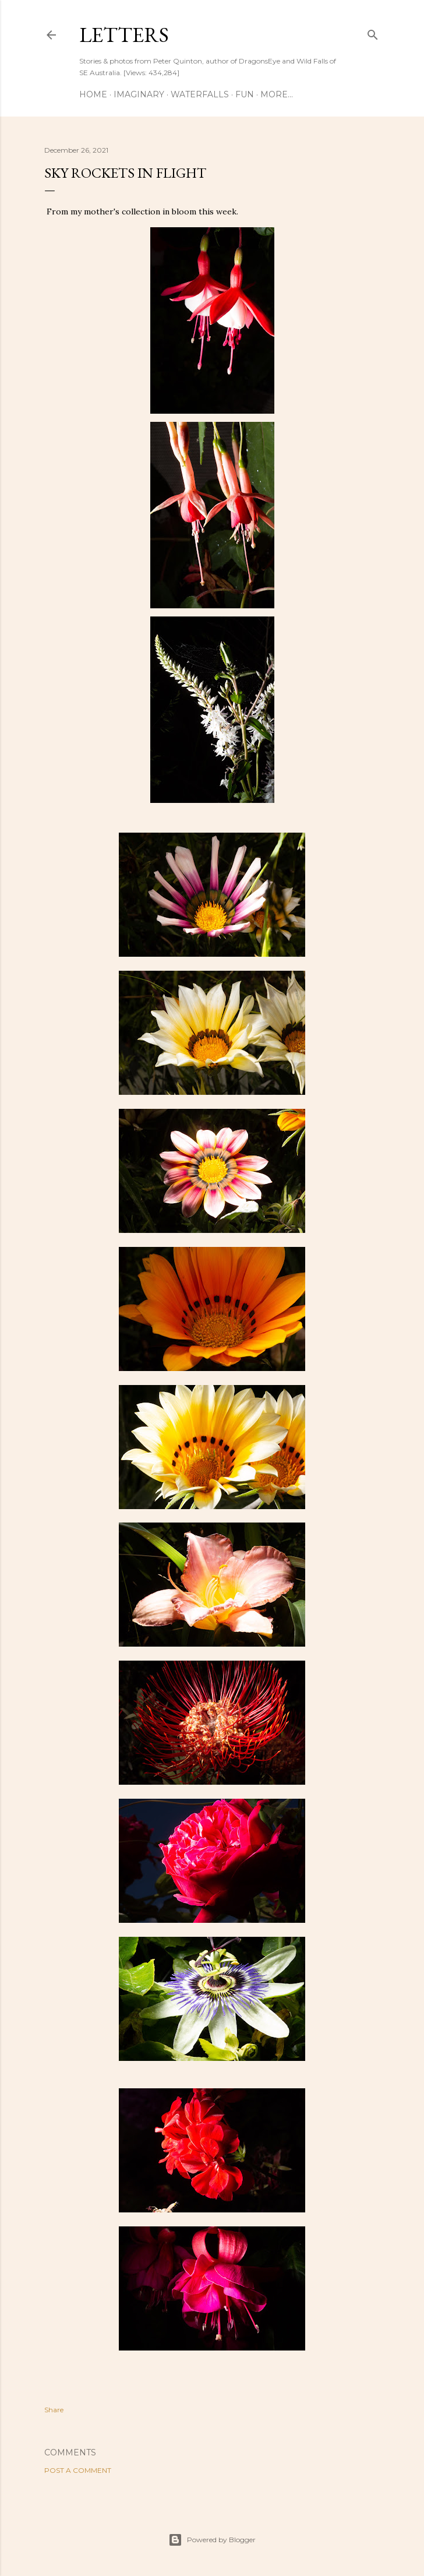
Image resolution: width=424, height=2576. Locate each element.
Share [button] (53, 2409)
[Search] (373, 32)
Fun (244, 94)
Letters (124, 34)
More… (276, 94)
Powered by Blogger (212, 2540)
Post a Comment (77, 2470)
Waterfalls (200, 94)
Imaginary (139, 94)
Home (93, 94)
